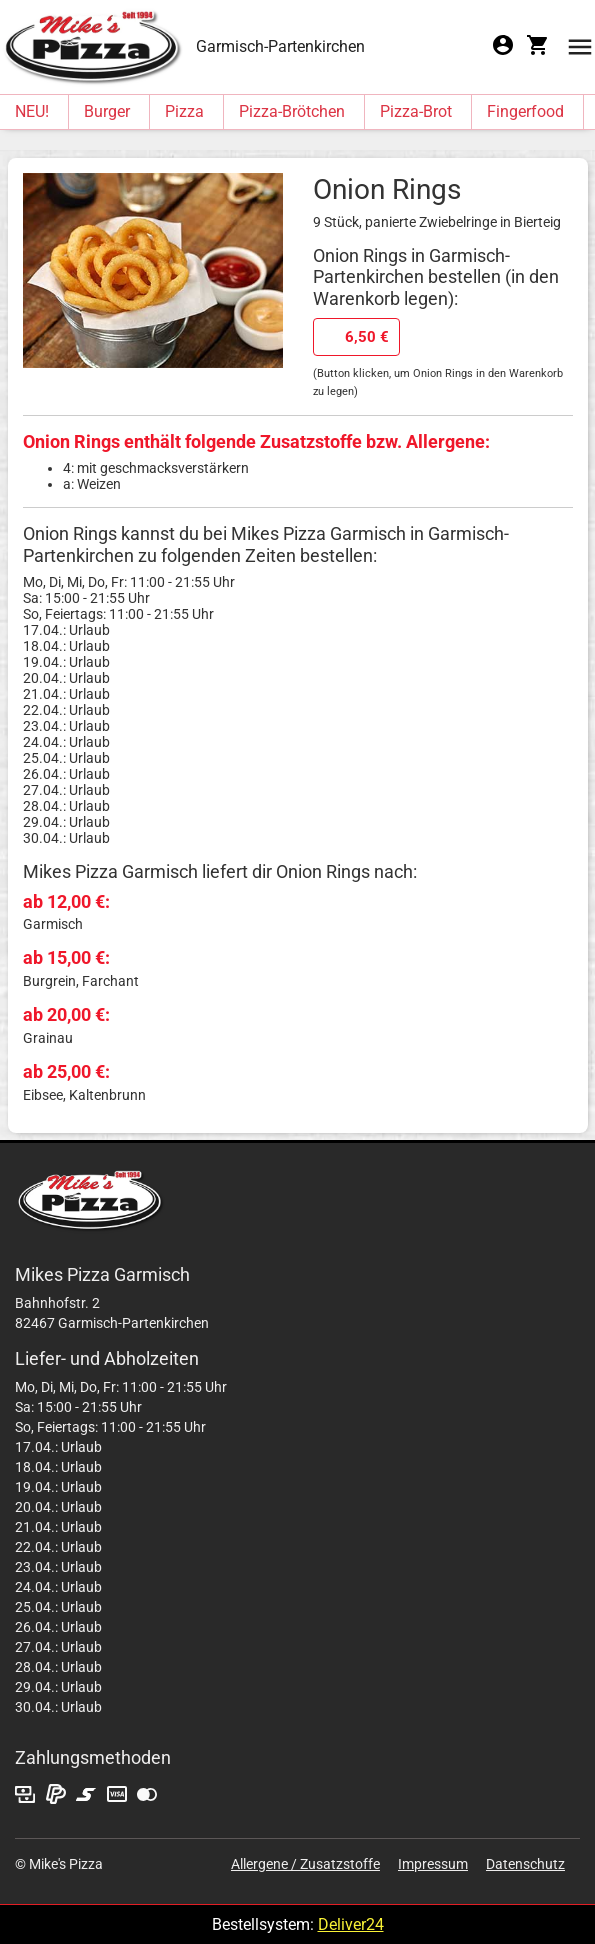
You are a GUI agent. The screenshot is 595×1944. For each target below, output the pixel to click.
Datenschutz (525, 1864)
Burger (107, 111)
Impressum (433, 1864)
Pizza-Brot (416, 111)
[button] (580, 45)
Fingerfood (525, 111)
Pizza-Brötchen (292, 111)
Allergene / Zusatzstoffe (305, 1864)
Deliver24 (351, 1924)
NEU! (32, 111)
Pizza (184, 111)
